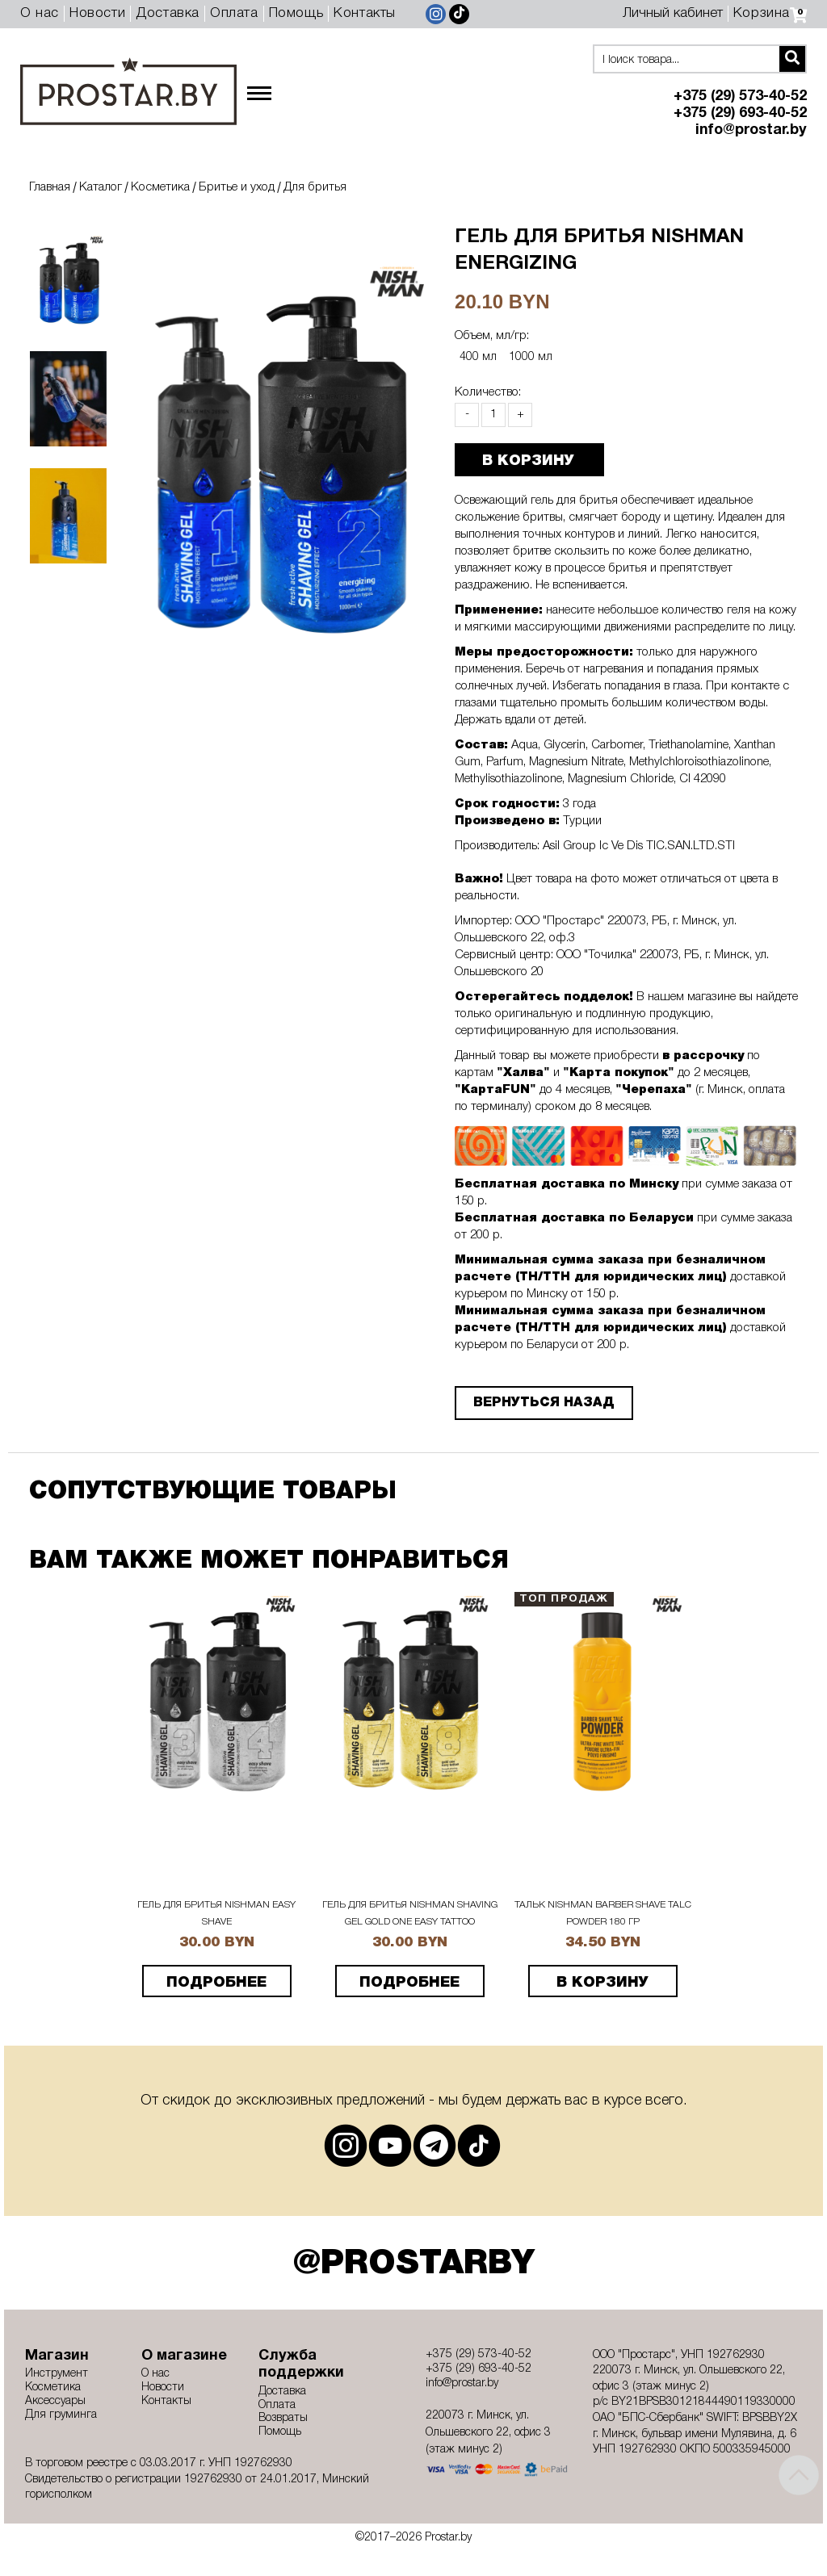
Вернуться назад (536, 1403)
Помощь (296, 13)
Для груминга (61, 2415)
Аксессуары (55, 2401)
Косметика (160, 187)
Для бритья (314, 187)
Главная (49, 187)
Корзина (770, 13)
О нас (39, 13)
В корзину (602, 1982)
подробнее (216, 1982)
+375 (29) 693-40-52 (740, 113)
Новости (97, 13)
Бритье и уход (237, 187)
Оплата (234, 13)
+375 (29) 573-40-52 (740, 96)
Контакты (365, 13)
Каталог (100, 187)
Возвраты (283, 2418)
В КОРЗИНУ (520, 460)
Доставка (167, 13)
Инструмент (56, 2374)
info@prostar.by (751, 130)
